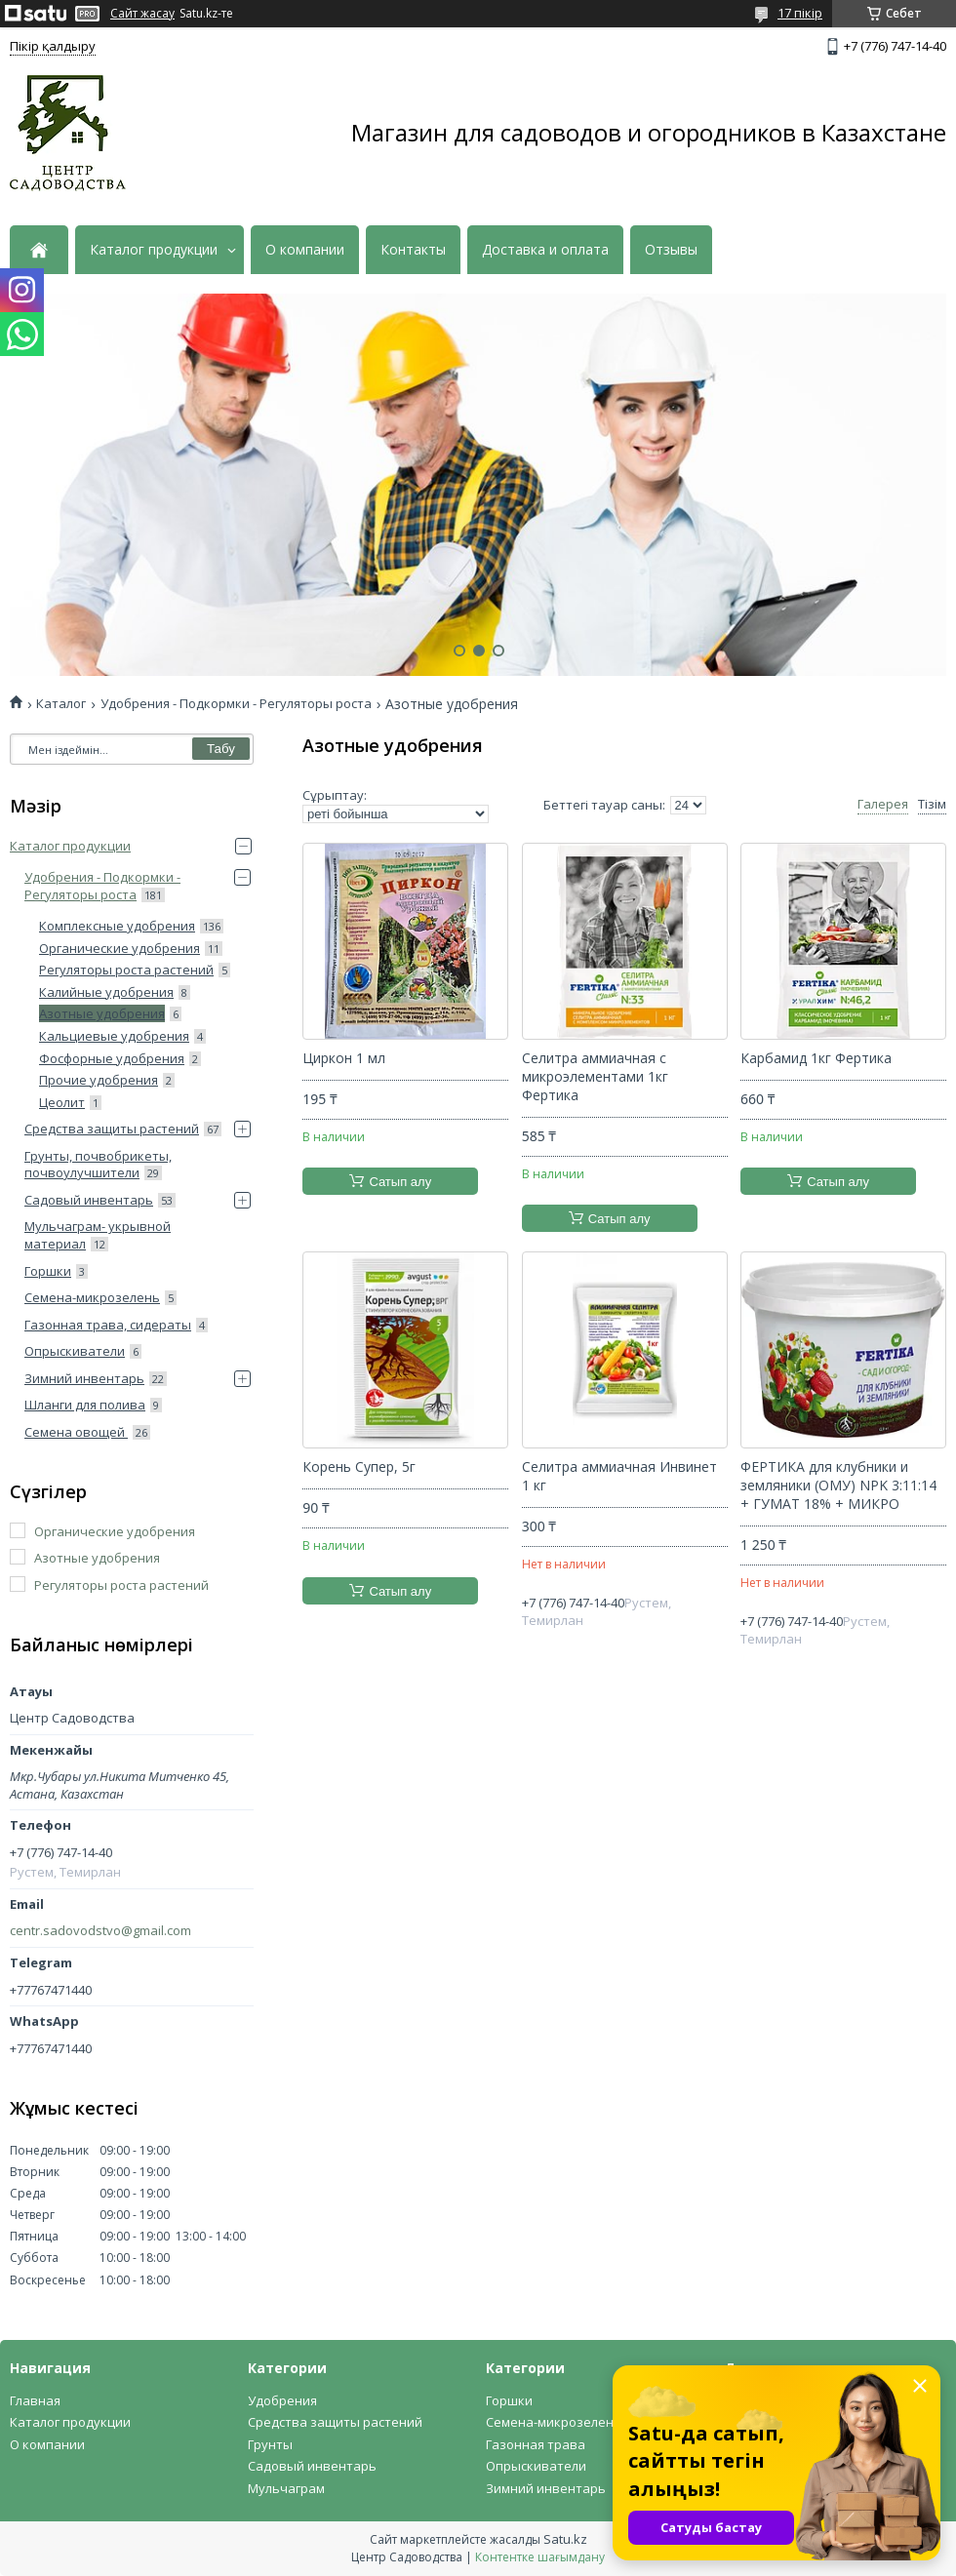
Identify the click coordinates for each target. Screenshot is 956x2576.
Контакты (413, 249)
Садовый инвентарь (88, 1200)
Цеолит (62, 1102)
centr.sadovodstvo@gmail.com (100, 1930)
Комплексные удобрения (117, 925)
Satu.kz (565, 2539)
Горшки (47, 1271)
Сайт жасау (142, 13)
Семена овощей (76, 1432)
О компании (304, 249)
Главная (35, 2400)
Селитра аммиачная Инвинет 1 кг (619, 1476)
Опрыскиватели (74, 1351)
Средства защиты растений (111, 1128)
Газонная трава (535, 2444)
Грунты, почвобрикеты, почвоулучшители (98, 1164)
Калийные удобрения (106, 992)
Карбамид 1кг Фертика (816, 1058)
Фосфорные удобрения (111, 1058)
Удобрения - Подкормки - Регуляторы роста (236, 703)
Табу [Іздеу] (221, 748)
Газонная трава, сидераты (107, 1324)
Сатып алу (400, 1181)
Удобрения (282, 2400)
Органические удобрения (119, 948)
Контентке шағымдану (540, 2557)
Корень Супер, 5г (359, 1467)
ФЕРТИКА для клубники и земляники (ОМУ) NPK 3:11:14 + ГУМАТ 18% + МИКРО (838, 1485)
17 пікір (799, 12)
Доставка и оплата (545, 249)
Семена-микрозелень (92, 1297)
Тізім (932, 804)
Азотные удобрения (102, 1013)
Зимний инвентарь (84, 1378)
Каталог (61, 703)
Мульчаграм (286, 2488)
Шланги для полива (84, 1404)
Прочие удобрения (98, 1080)
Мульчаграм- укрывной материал (97, 1234)
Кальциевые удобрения (114, 1036)
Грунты (270, 2444)
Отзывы (671, 249)
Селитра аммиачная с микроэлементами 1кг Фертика (595, 1077)
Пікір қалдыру (53, 46)
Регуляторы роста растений (126, 969)
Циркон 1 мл (343, 1058)
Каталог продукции (154, 249)
